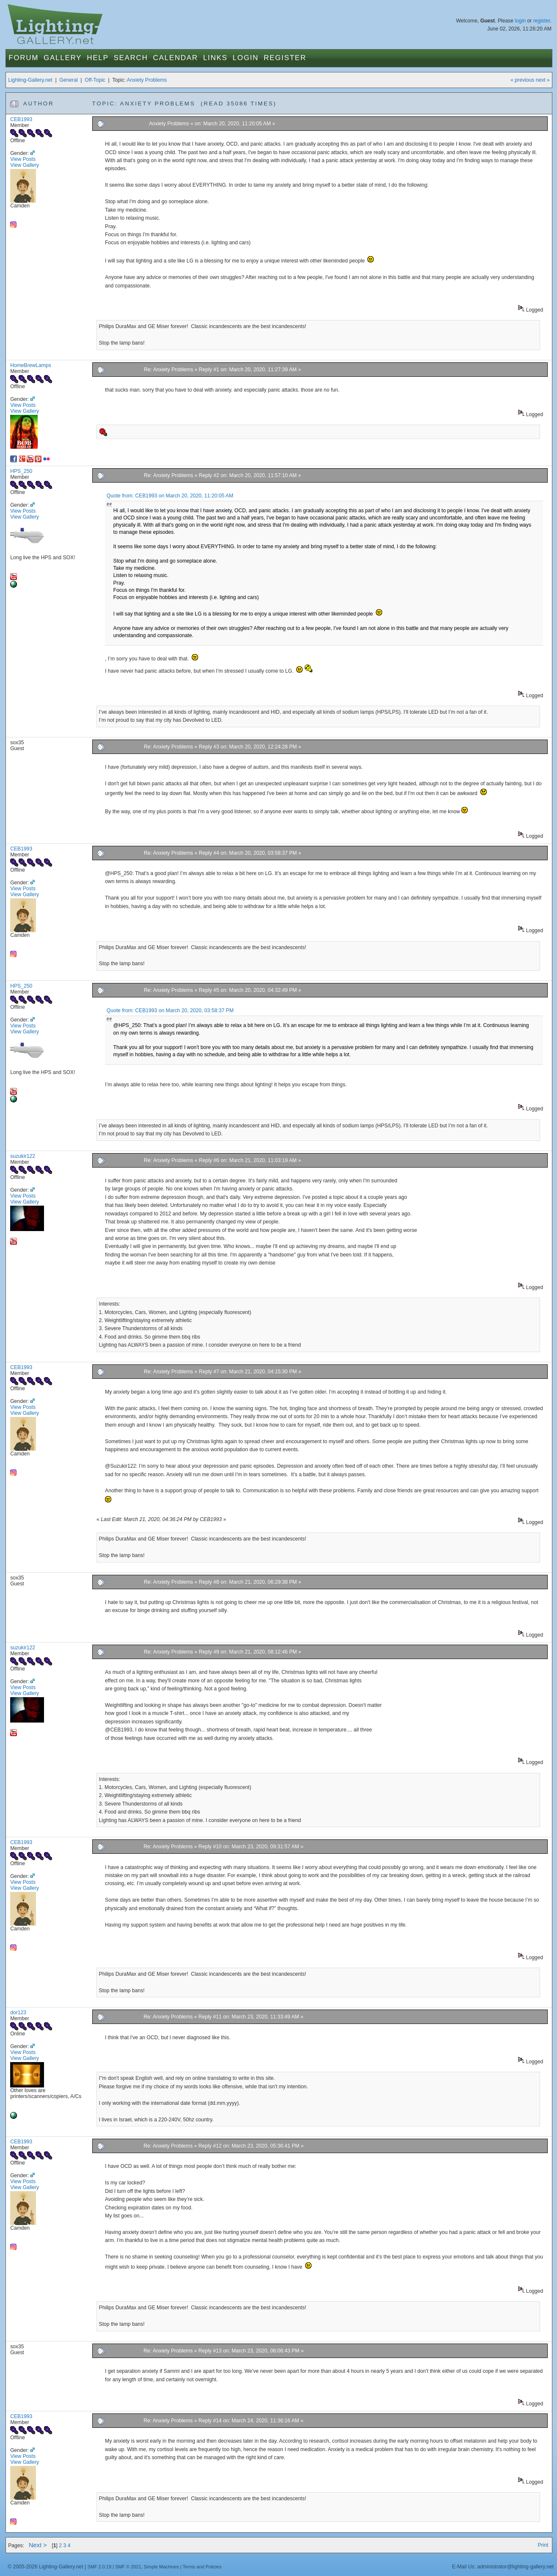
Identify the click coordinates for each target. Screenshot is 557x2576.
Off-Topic (95, 80)
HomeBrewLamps (30, 365)
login (520, 21)
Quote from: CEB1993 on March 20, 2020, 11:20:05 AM (170, 496)
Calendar (175, 58)
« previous (522, 80)
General (68, 80)
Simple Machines (161, 2566)
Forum (23, 58)
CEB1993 (21, 119)
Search (130, 58)
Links (215, 58)
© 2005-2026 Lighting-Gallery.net (45, 2567)
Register (285, 58)
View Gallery (24, 165)
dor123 (18, 2013)
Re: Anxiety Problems (168, 370)
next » (543, 80)
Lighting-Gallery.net (30, 80)
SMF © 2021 (128, 2566)
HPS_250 (21, 471)
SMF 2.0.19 (99, 2566)
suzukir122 (22, 1156)
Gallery (63, 58)
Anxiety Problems (147, 80)
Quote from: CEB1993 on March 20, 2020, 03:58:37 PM (170, 1010)
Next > (38, 2545)
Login (246, 58)
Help (97, 58)
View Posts (23, 159)
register (541, 21)
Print (543, 2545)
